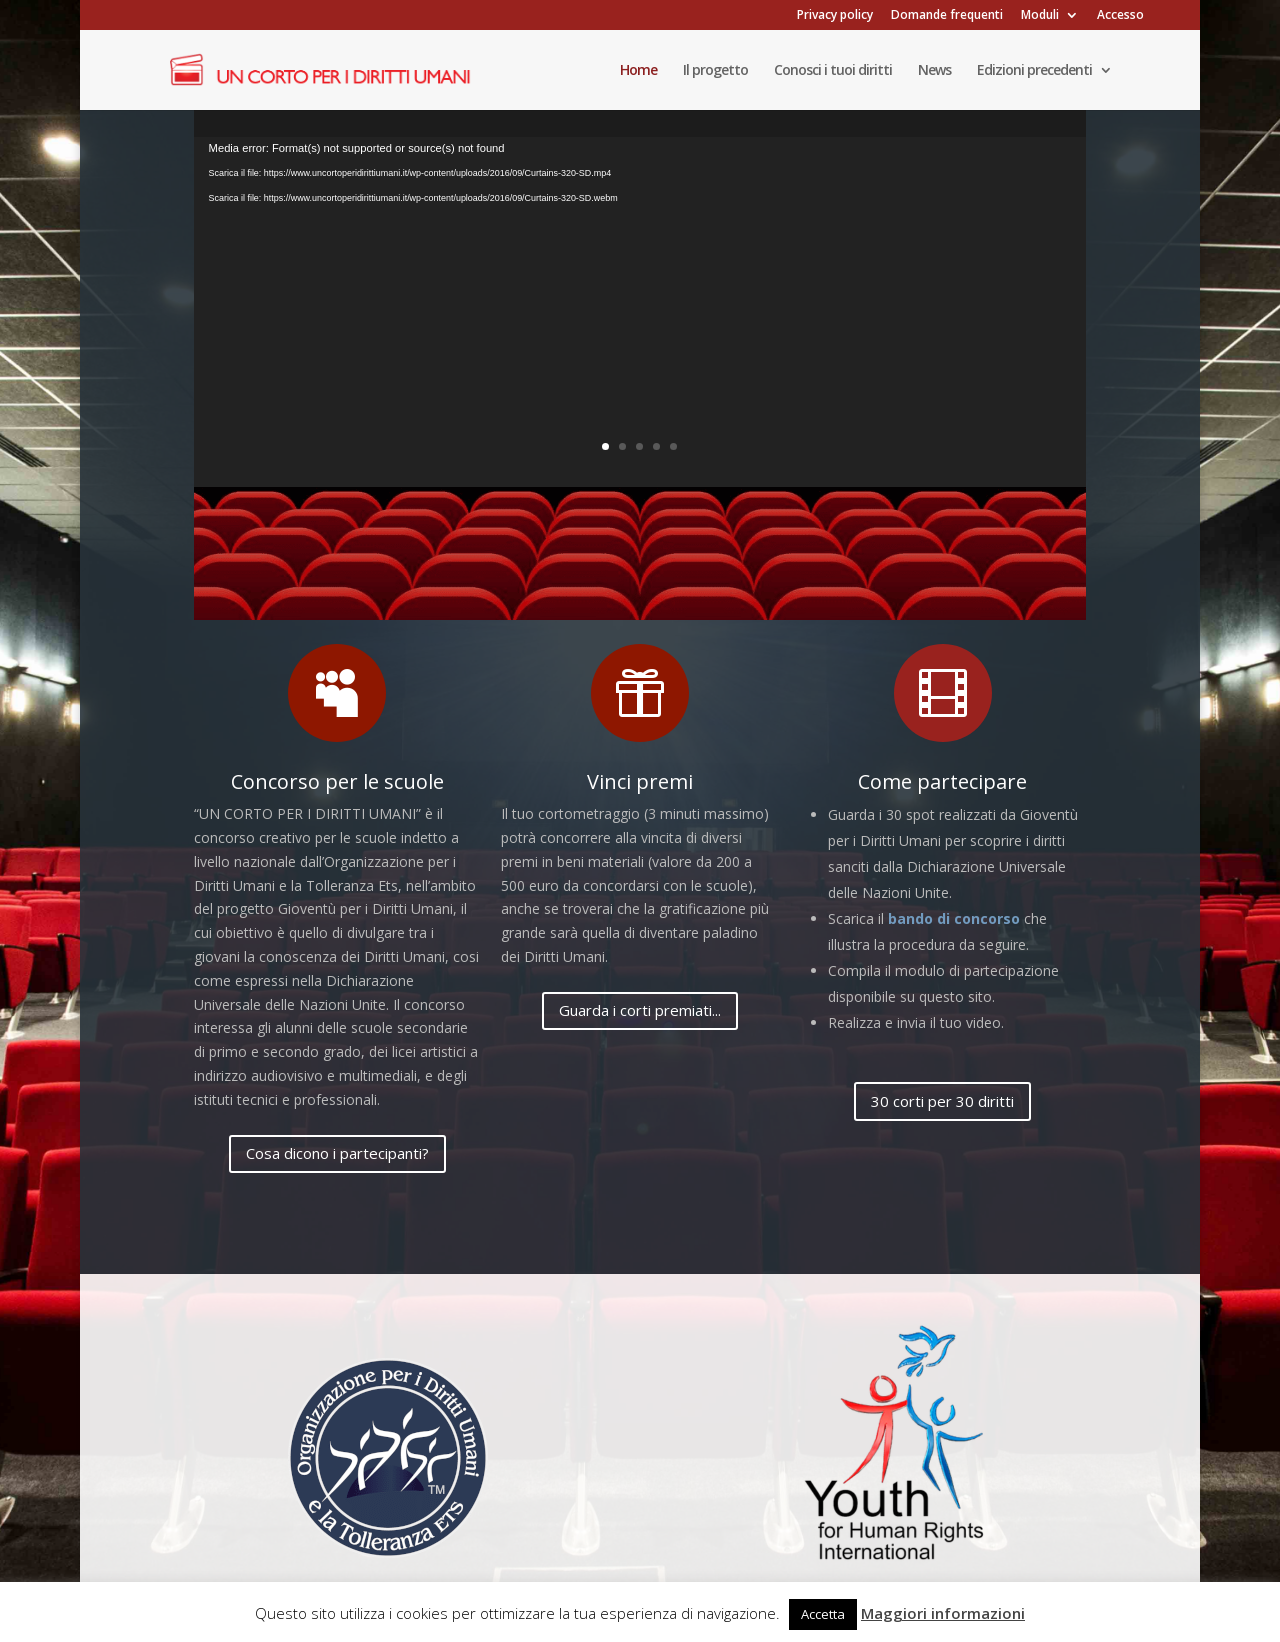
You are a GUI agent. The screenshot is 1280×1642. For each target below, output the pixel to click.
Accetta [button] (823, 1614)
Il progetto (715, 71)
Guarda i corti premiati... (640, 1010)
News (934, 71)
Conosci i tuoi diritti (833, 71)
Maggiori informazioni (943, 1613)
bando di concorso (954, 918)
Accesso (1120, 16)
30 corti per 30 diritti (942, 1101)
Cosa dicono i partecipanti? (337, 1153)
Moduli (1040, 16)
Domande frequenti (947, 16)
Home (638, 71)
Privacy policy (835, 16)
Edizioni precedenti (1034, 71)
